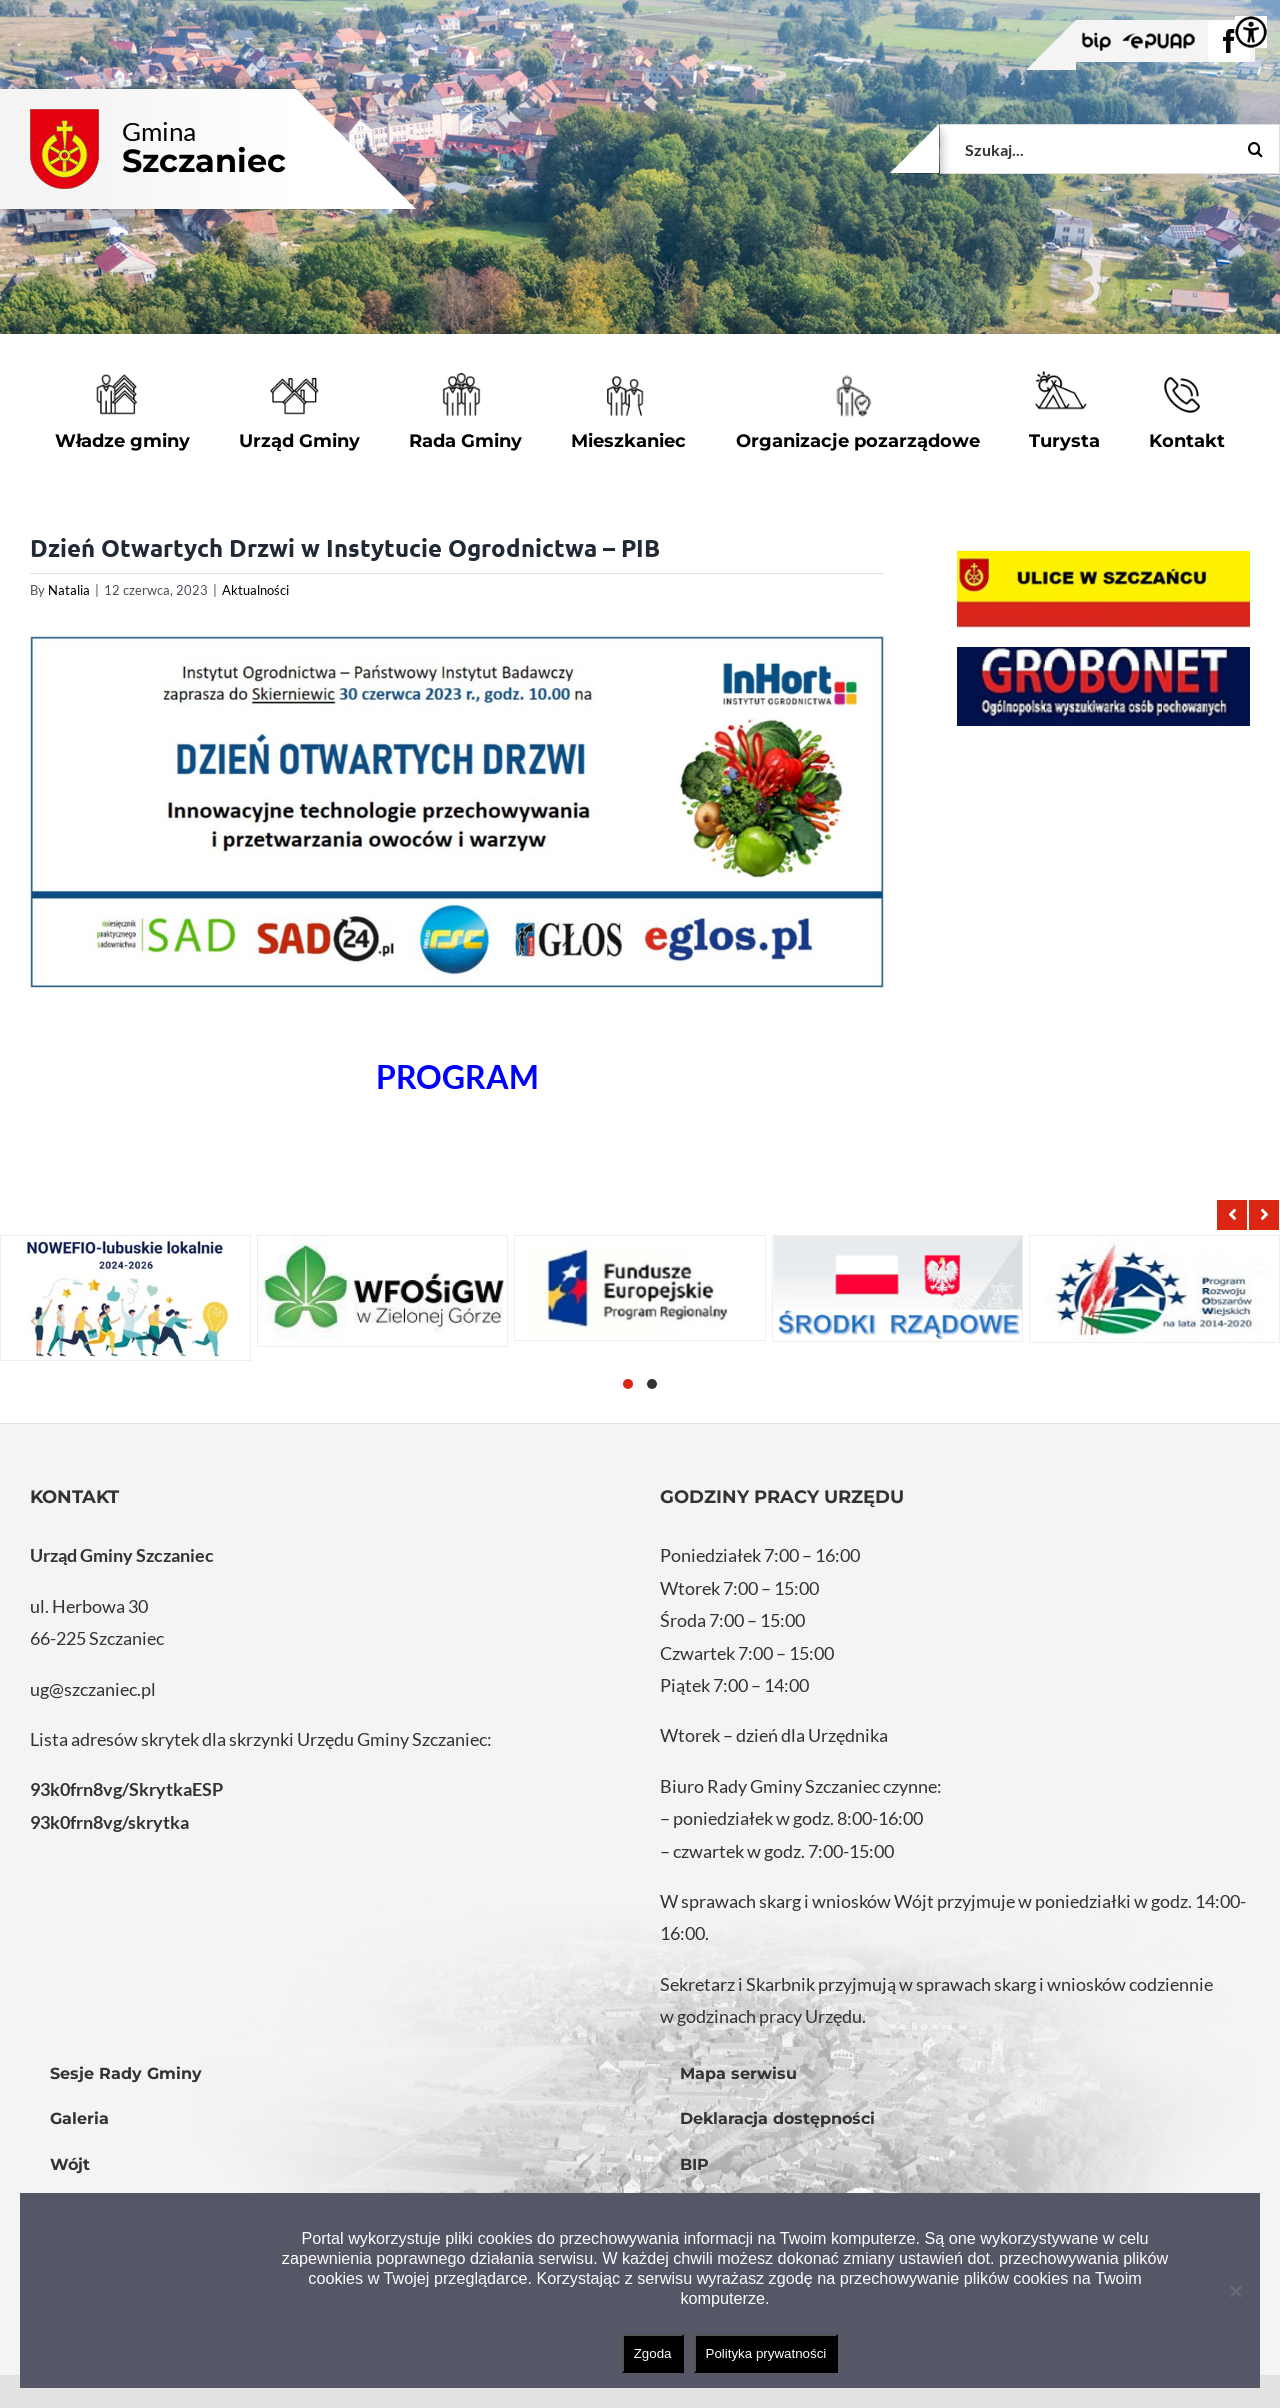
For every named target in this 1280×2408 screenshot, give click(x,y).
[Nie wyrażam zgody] (1235, 2291)
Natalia (69, 590)
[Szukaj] (1255, 149)
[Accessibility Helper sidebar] (1251, 32)
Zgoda (653, 2353)
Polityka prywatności (766, 2353)
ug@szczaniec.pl (93, 1689)
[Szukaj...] (1110, 149)
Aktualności (255, 590)
